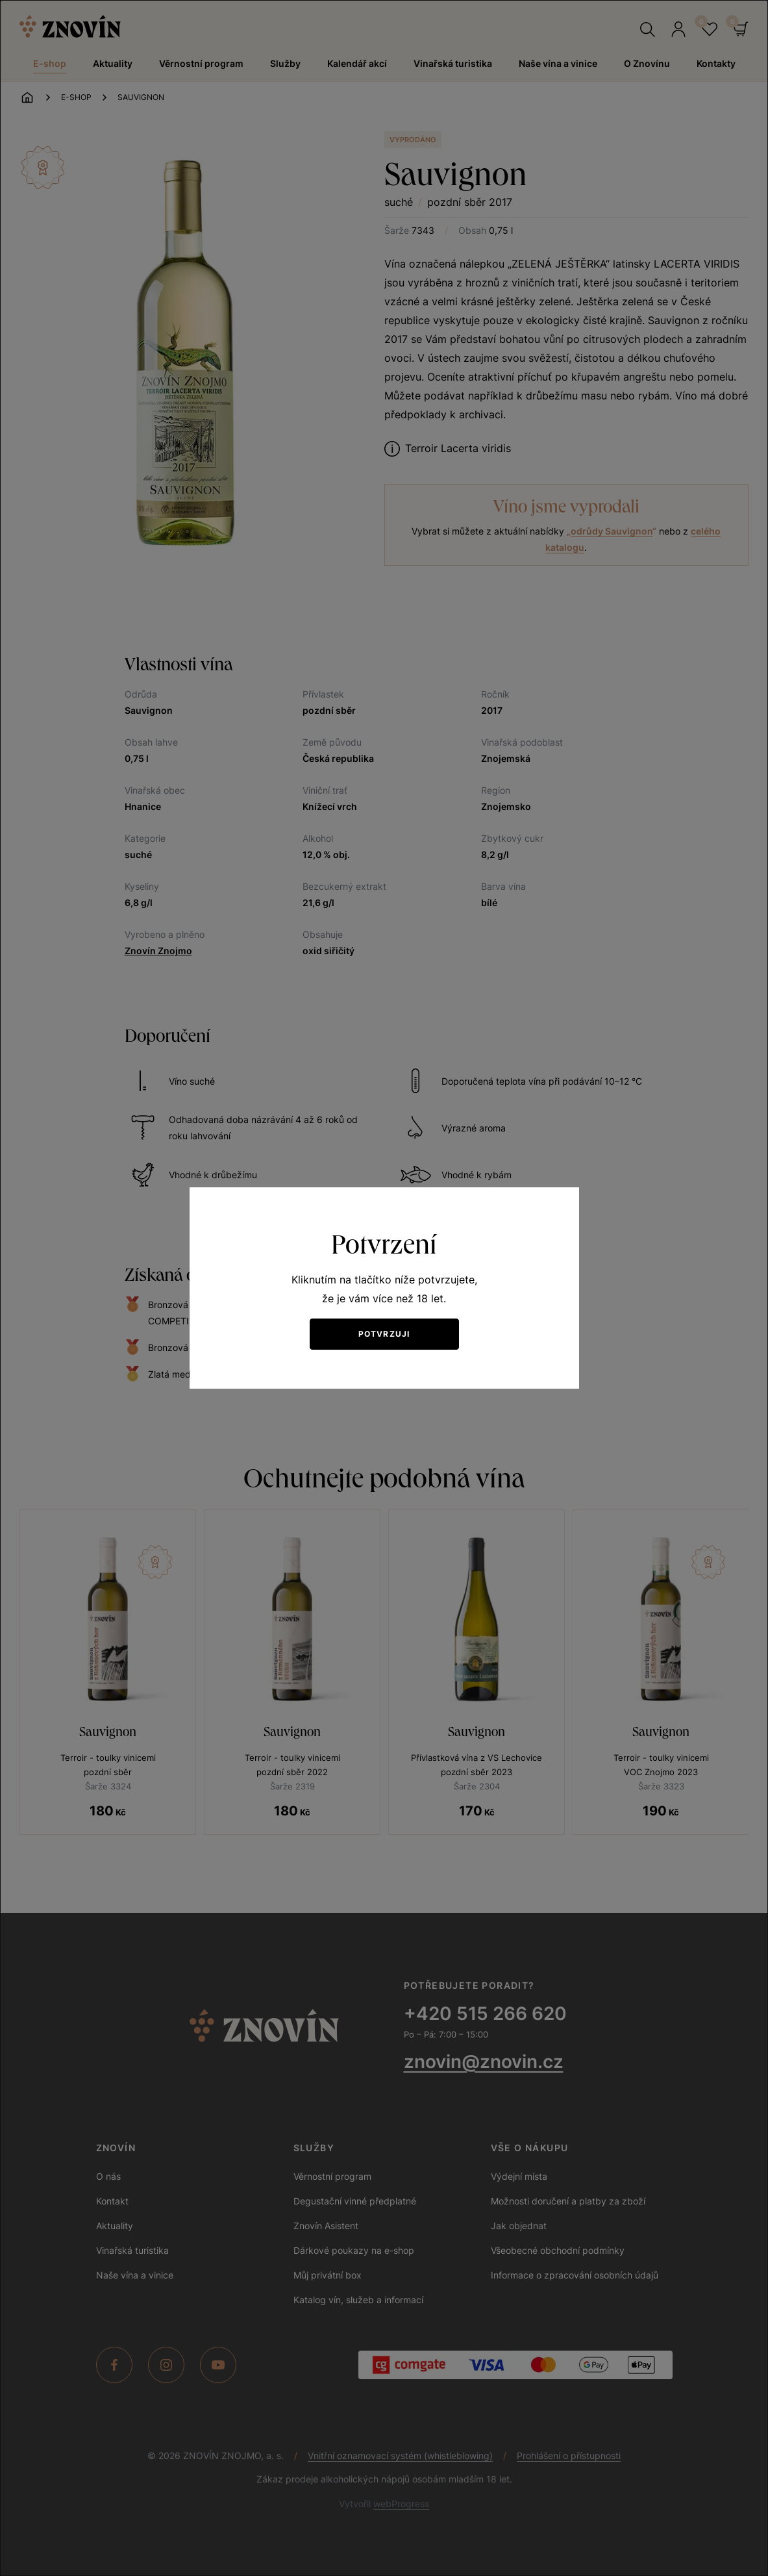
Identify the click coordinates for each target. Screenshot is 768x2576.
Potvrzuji (384, 1334)
